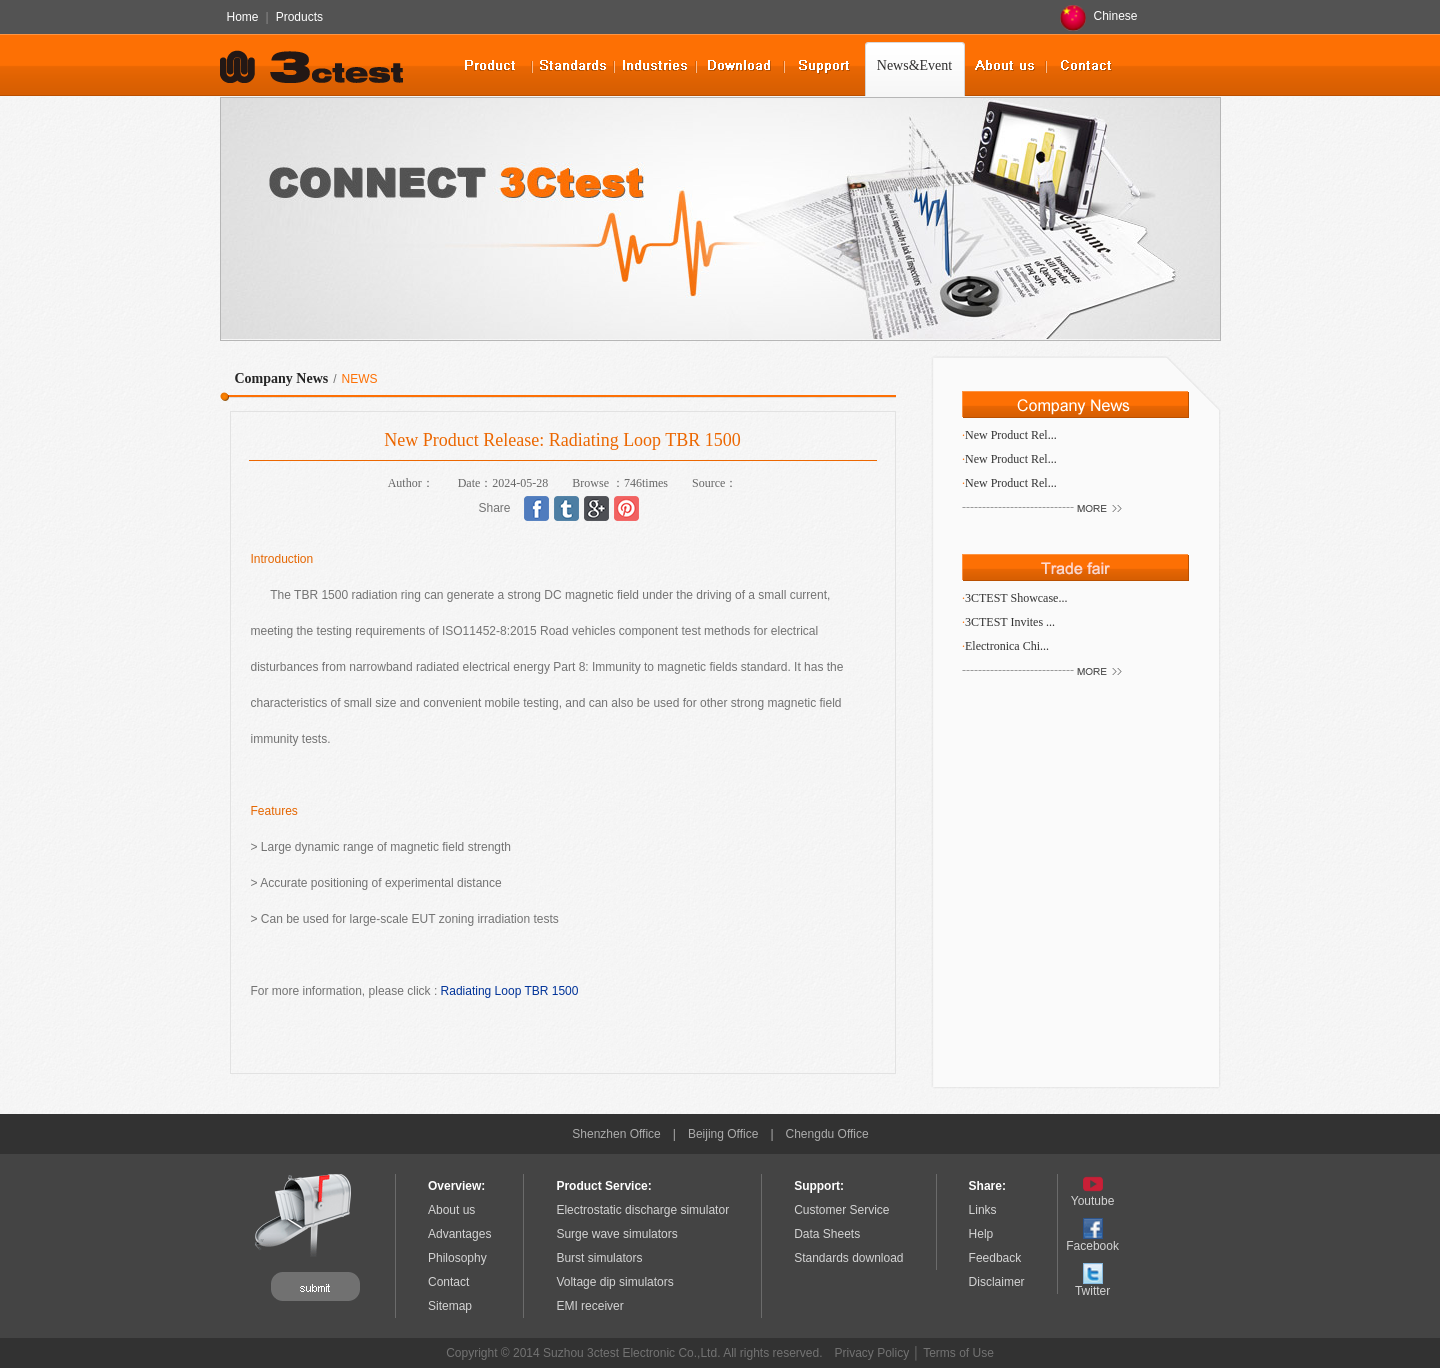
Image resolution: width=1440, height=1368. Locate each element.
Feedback (995, 1258)
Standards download (848, 1258)
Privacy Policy (872, 1353)
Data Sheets (827, 1234)
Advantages (459, 1234)
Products (299, 17)
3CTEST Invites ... (1010, 622)
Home (243, 17)
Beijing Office (723, 1134)
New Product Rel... (1011, 435)
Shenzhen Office (616, 1134)
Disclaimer (997, 1282)
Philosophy (457, 1258)
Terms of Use (958, 1353)
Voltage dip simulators (614, 1282)
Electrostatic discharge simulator (642, 1210)
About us (451, 1210)
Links (983, 1210)
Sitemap (450, 1306)
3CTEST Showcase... (1016, 598)
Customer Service (841, 1210)
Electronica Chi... (1007, 646)
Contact (448, 1282)
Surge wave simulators (616, 1234)
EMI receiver (589, 1306)
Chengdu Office (827, 1134)
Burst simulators (599, 1258)
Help (981, 1234)
